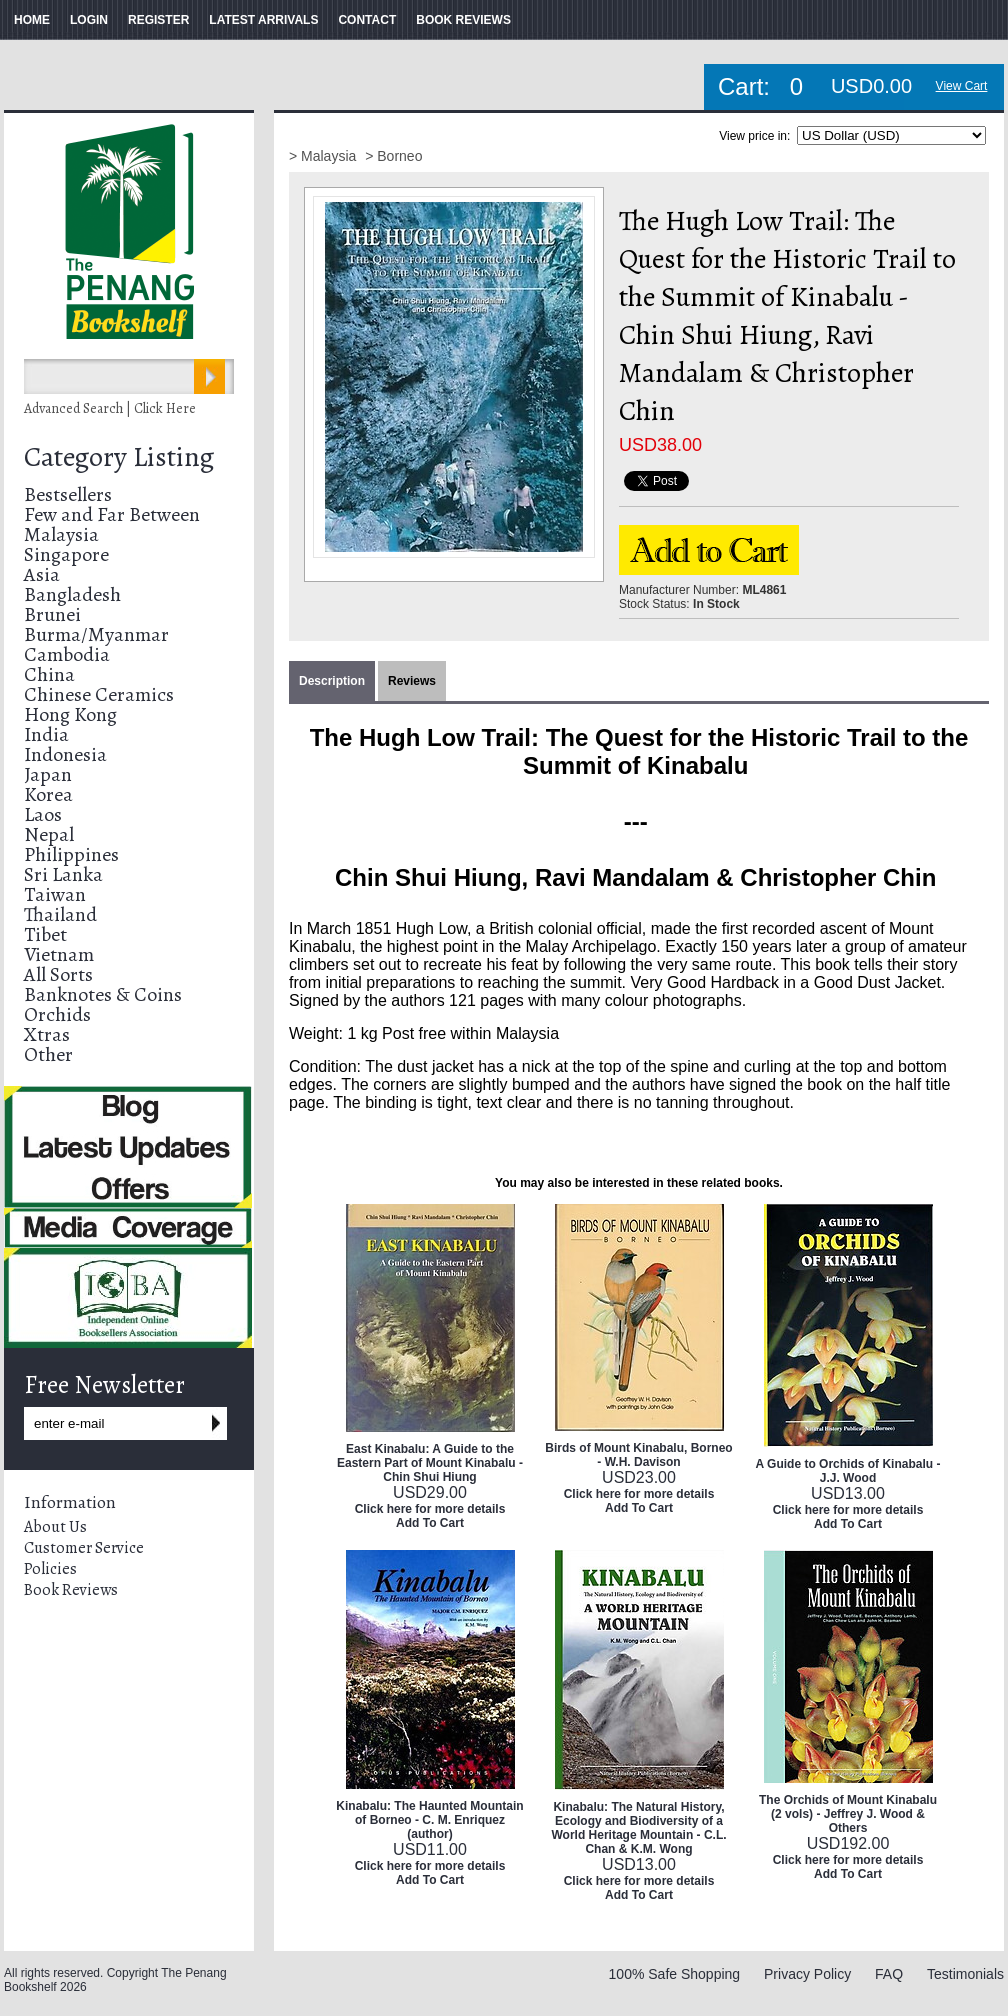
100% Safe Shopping (675, 1974)
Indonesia (65, 754)
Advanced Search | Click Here (110, 408)
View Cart (962, 86)
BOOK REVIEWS (463, 20)
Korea (48, 794)
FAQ (889, 1974)
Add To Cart (430, 1523)
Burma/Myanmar (96, 634)
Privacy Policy (807, 1974)
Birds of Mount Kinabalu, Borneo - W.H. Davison (638, 1455)
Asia (42, 574)
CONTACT (367, 20)
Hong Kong (70, 714)
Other (48, 1054)
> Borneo (393, 156)
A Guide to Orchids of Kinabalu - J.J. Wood (848, 1471)
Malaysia (61, 534)
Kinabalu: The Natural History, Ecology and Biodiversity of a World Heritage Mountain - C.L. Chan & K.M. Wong (638, 1828)
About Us (55, 1527)
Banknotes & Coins (103, 994)
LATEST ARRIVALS (263, 20)
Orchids (57, 1014)
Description (332, 681)
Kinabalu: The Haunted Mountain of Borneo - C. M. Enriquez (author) (429, 1820)
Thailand (60, 914)
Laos (43, 814)
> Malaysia (324, 156)
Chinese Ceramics (99, 694)
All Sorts (58, 974)
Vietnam (59, 954)
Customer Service (84, 1548)
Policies (50, 1569)
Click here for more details (430, 1509)
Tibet (45, 934)
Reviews (412, 681)
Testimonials (965, 1974)
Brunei (52, 614)
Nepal (49, 834)
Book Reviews (71, 1590)
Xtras (47, 1034)
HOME (32, 20)
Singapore (66, 554)
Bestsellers (68, 494)
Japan (48, 774)
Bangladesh (72, 594)
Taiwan (55, 894)
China (49, 674)
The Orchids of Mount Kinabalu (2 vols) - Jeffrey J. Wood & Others (848, 1814)
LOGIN (89, 20)
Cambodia (67, 654)
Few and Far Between (112, 514)
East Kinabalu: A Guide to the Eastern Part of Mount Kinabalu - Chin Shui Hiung (430, 1463)
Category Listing (119, 457)
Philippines (71, 854)
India (46, 734)
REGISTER (158, 20)
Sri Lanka (63, 874)
